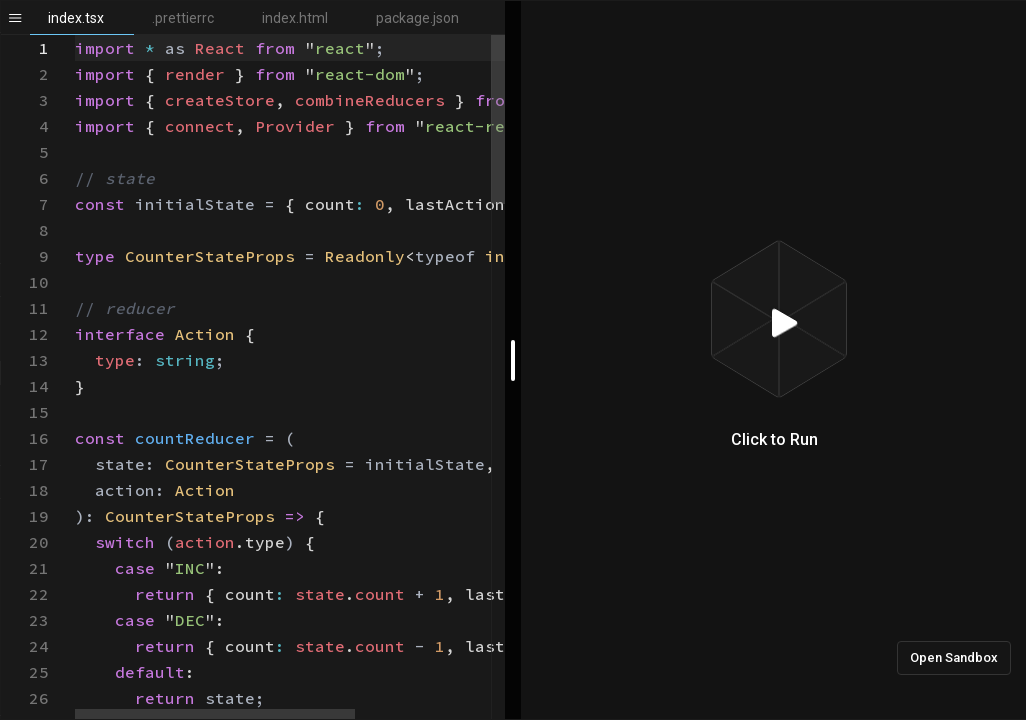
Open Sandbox (954, 657)
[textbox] (75, 35)
